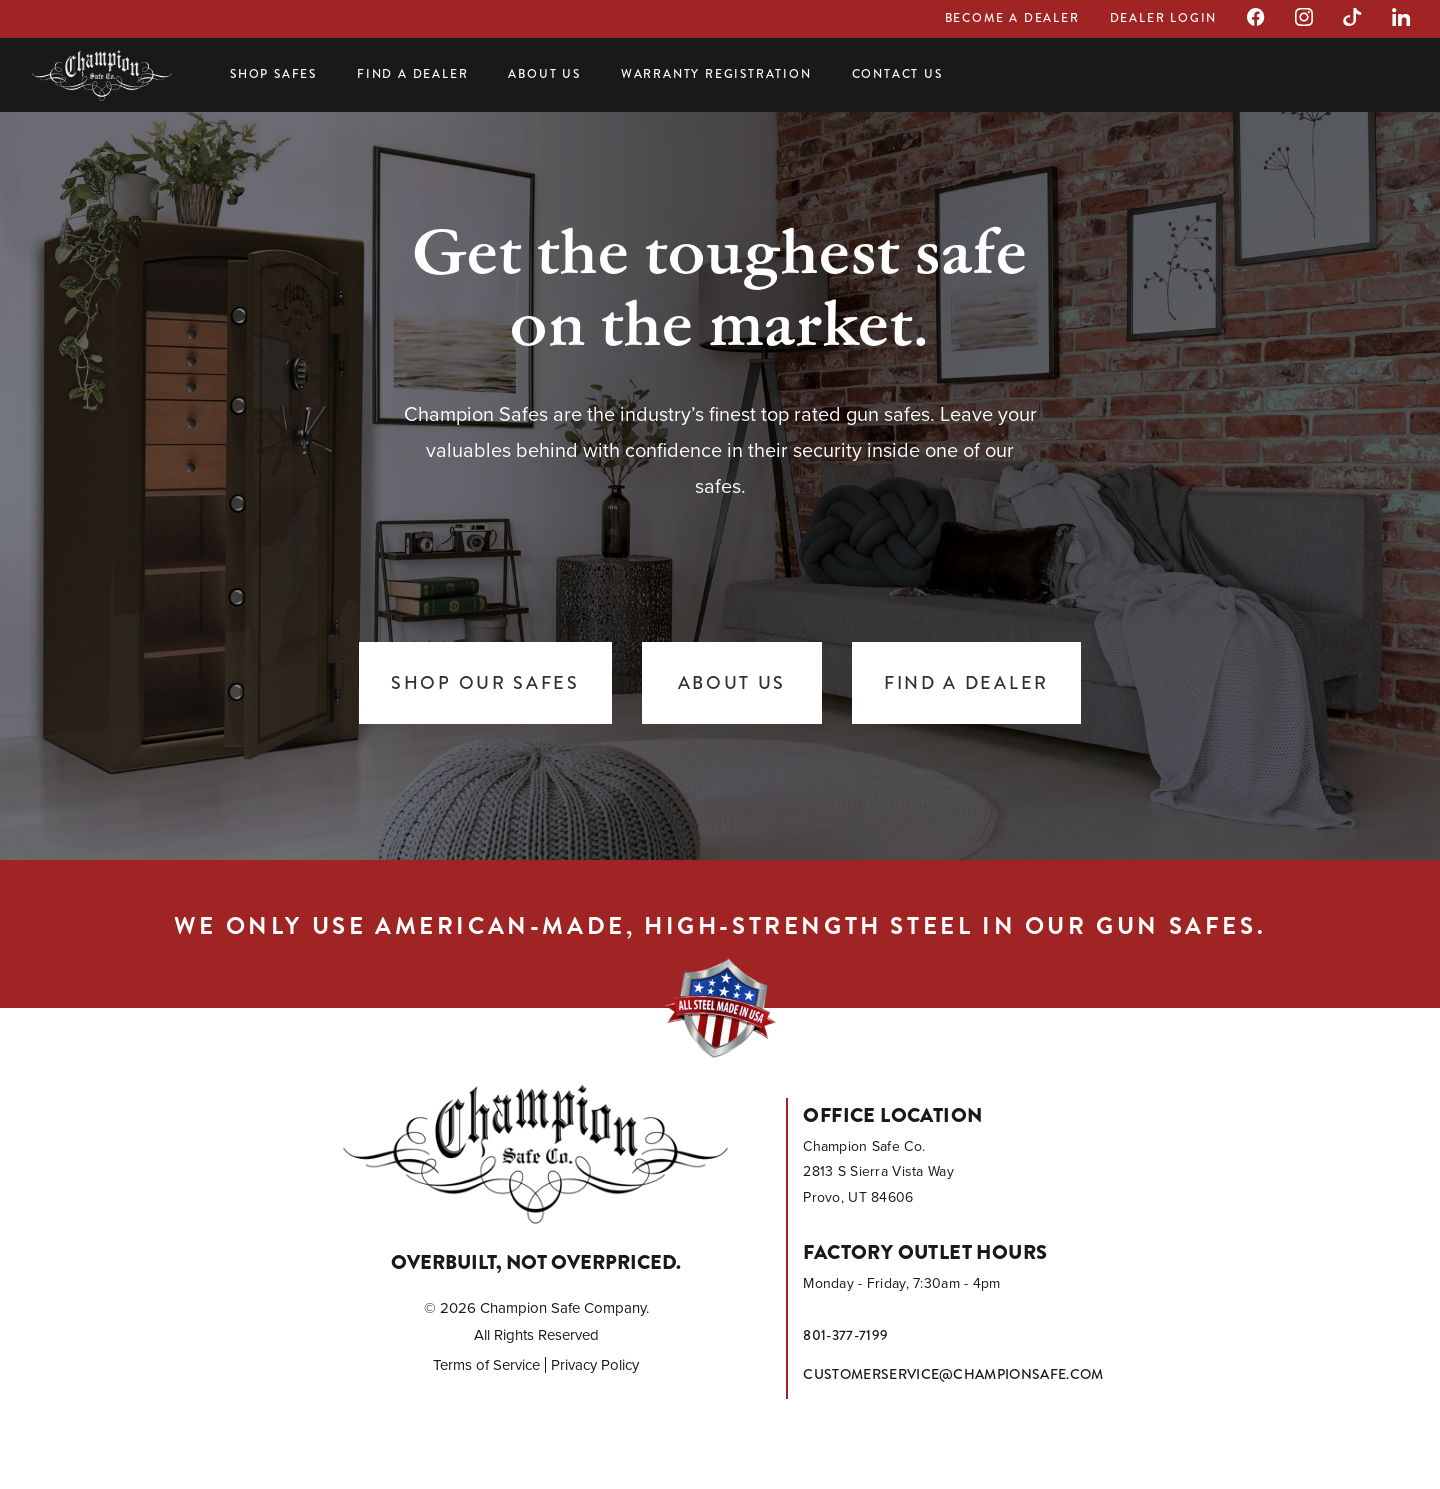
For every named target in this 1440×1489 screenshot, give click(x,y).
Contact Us (897, 74)
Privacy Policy (595, 1365)
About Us (544, 74)
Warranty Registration (716, 74)
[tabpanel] (720, 480)
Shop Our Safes (485, 683)
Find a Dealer (412, 74)
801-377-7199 (845, 1335)
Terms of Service (486, 1365)
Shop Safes (273, 74)
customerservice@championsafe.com (953, 1374)
